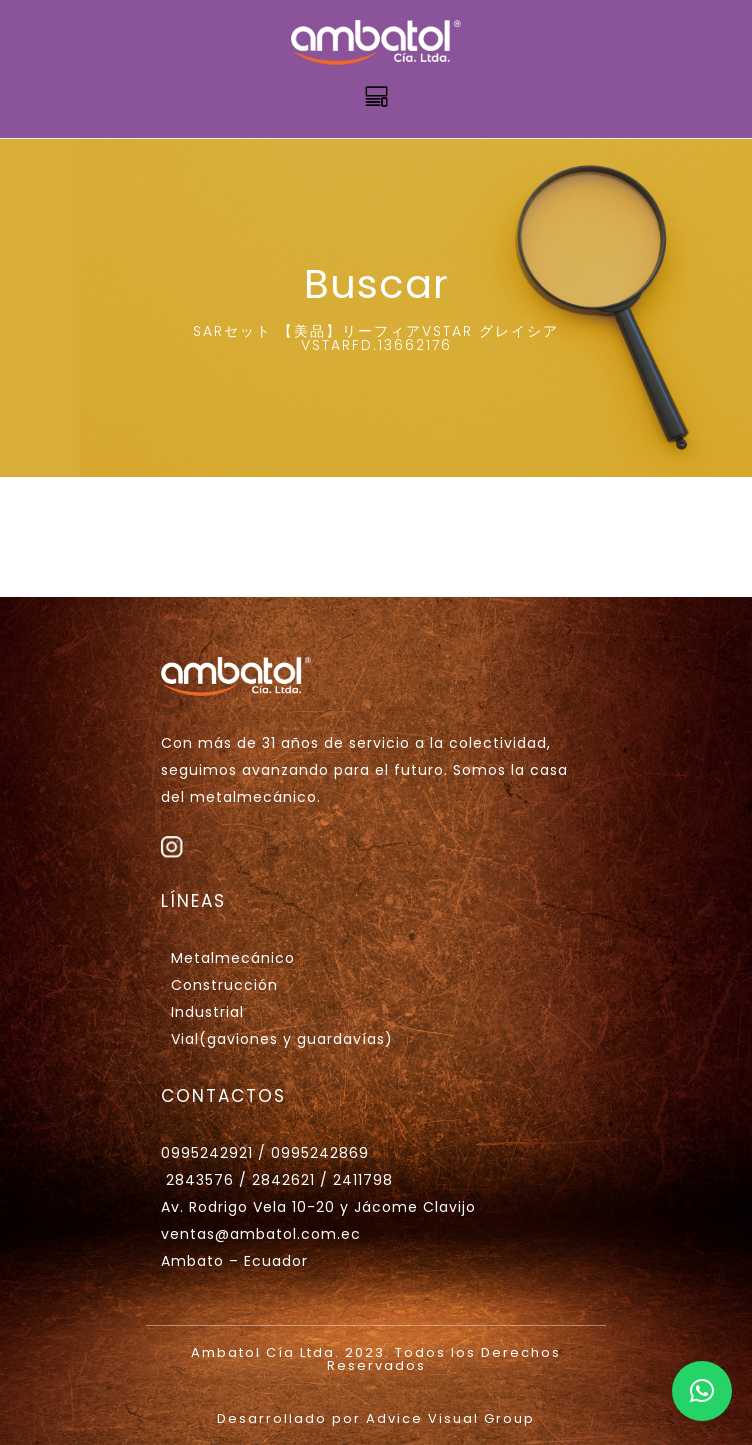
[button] (702, 1391)
